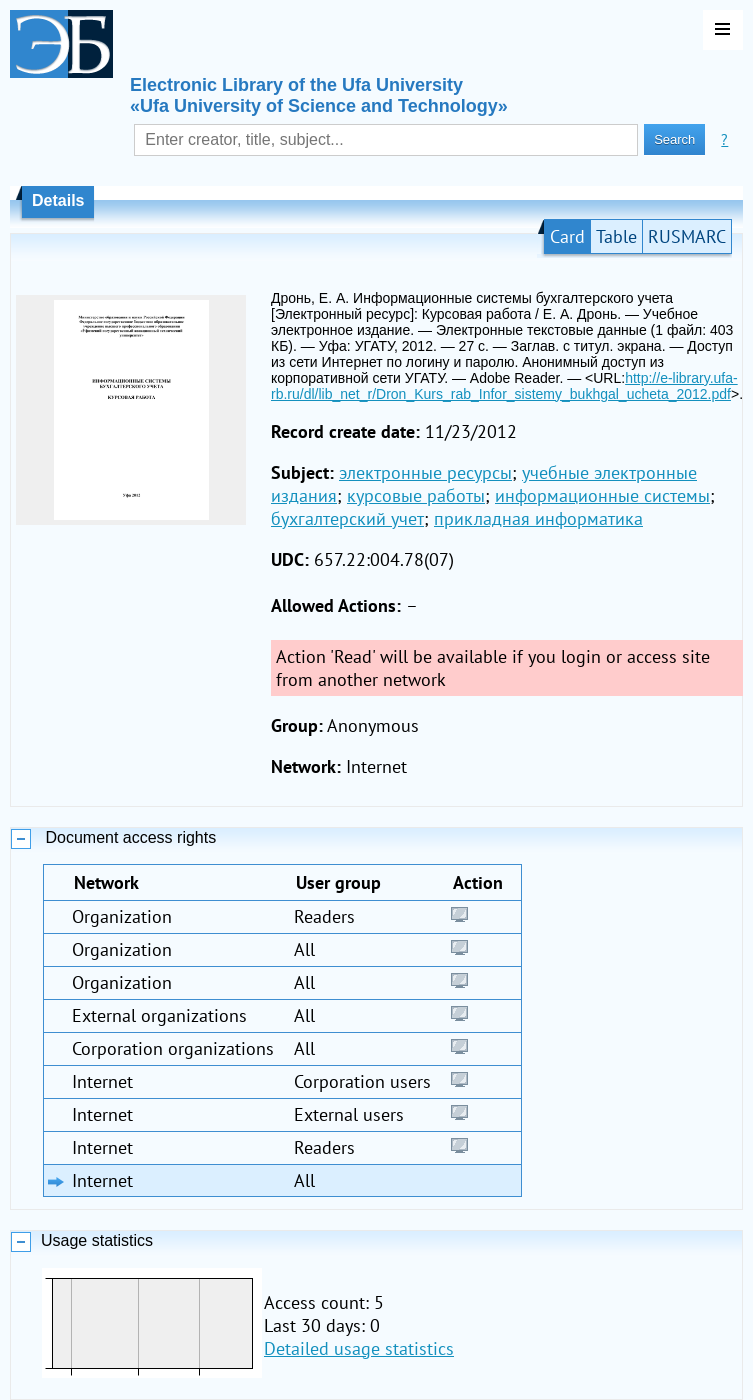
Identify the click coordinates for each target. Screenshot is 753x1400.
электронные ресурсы (425, 472)
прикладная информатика (538, 518)
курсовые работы (416, 495)
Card (567, 236)
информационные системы (602, 495)
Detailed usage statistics (359, 1348)
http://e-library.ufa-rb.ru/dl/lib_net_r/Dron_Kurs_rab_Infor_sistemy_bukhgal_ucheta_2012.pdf (504, 386)
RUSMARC (687, 236)
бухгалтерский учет (347, 518)
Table (616, 236)
